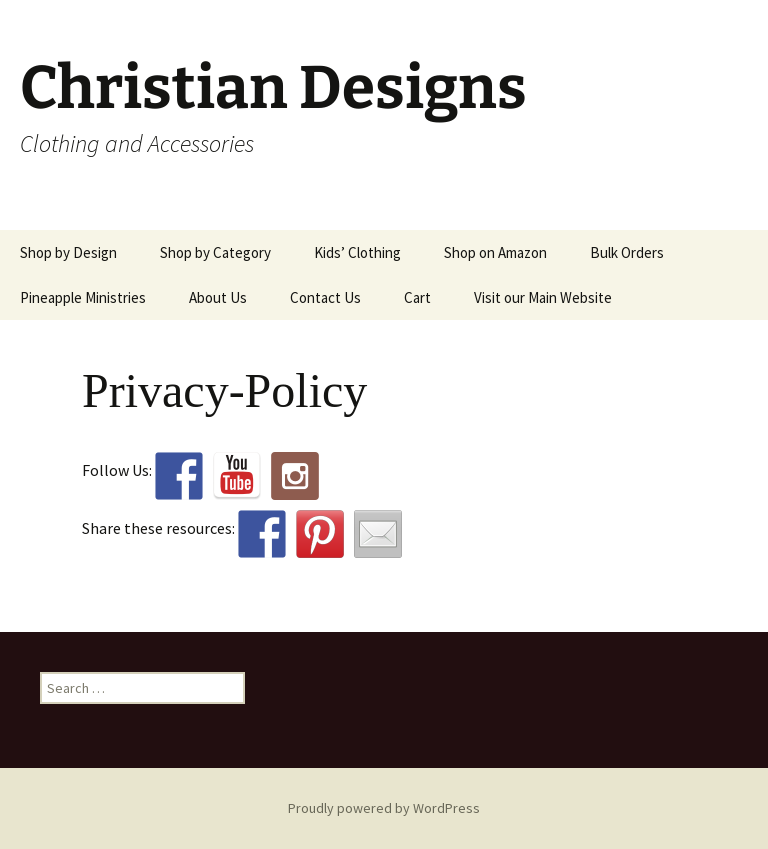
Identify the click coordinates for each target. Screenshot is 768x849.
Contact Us (325, 297)
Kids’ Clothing (357, 252)
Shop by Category (215, 252)
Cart (417, 297)
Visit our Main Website (543, 297)
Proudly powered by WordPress (384, 808)
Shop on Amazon (495, 252)
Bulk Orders (627, 252)
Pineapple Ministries (83, 297)
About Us (218, 297)
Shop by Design (68, 252)
